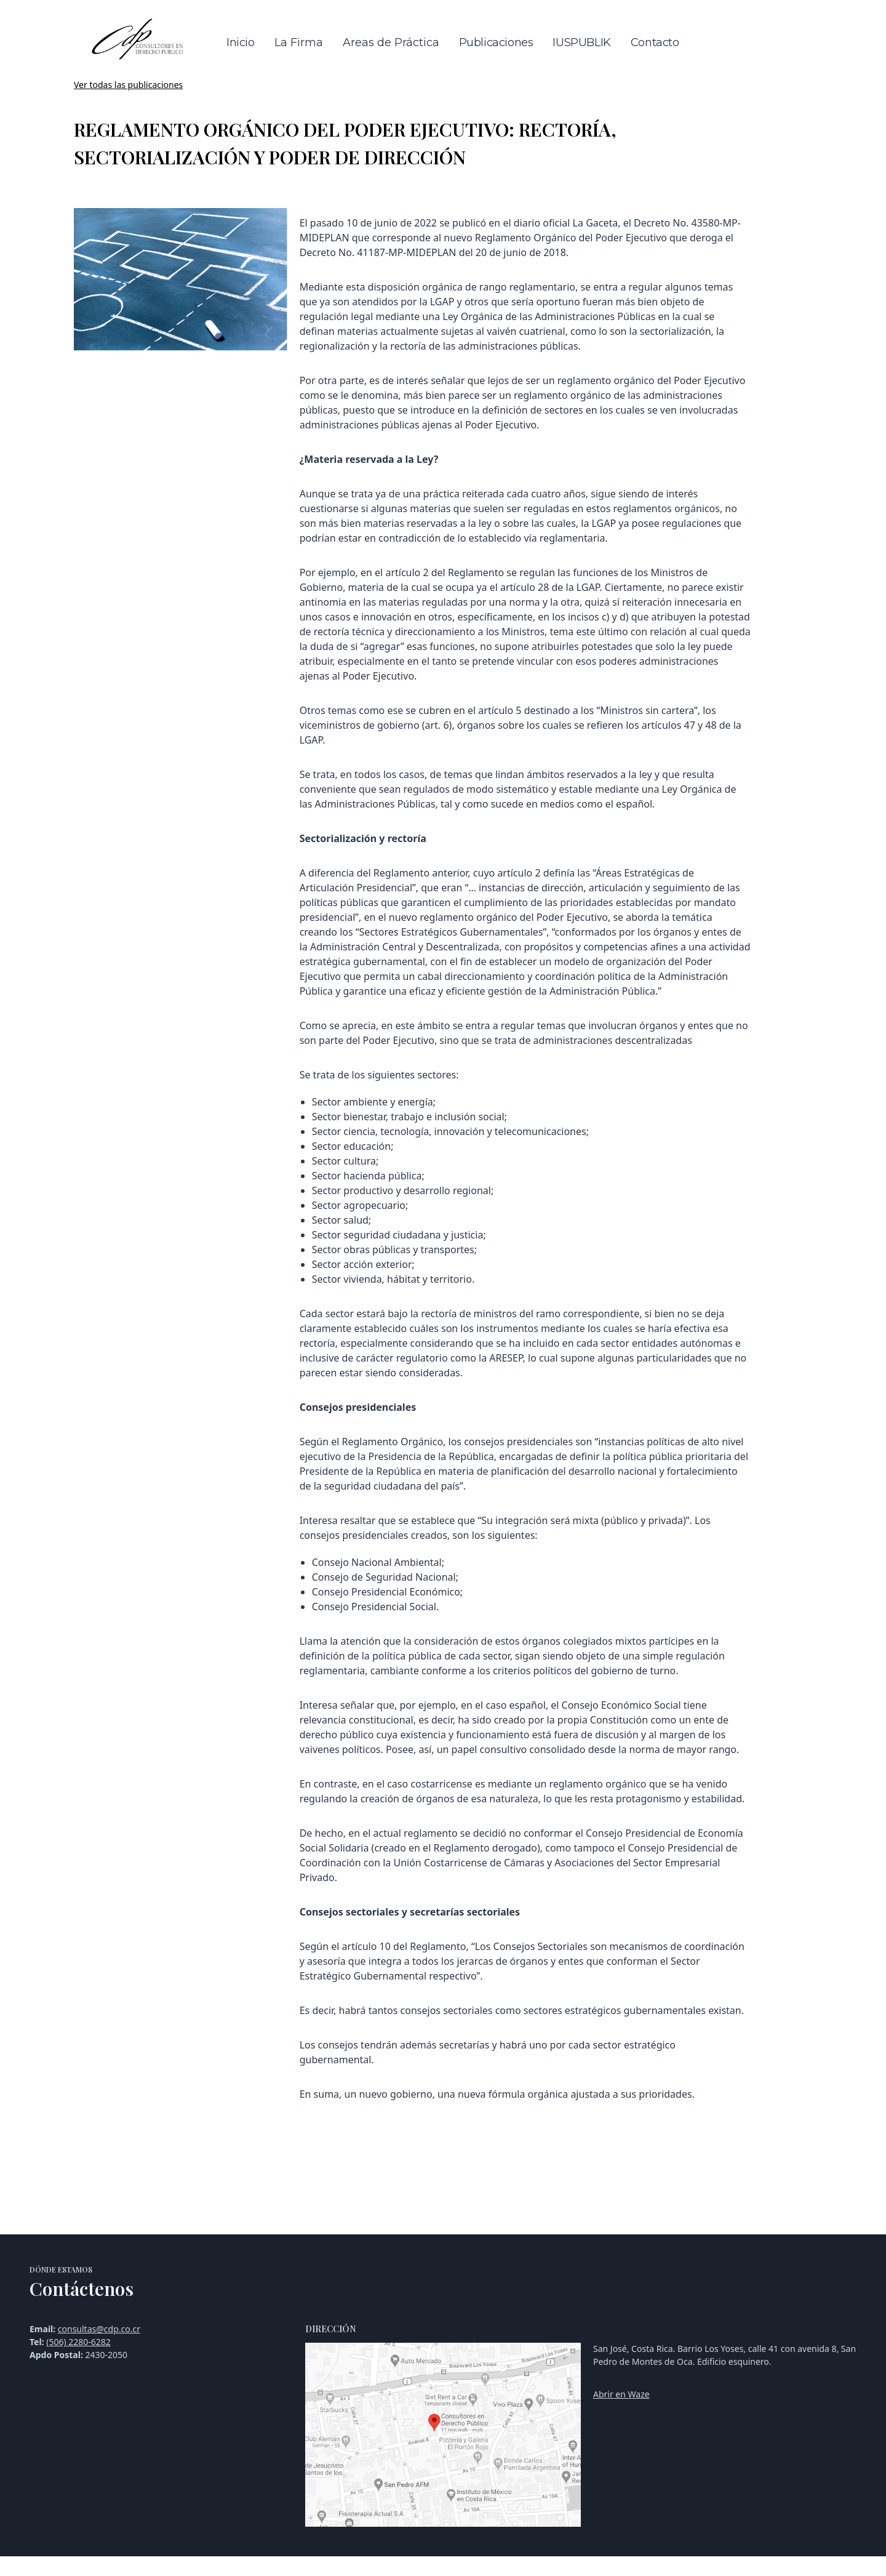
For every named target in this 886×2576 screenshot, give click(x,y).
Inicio (240, 42)
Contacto (655, 42)
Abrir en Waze (621, 2394)
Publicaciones (496, 42)
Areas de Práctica (391, 42)
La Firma (298, 42)
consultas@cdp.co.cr (99, 2329)
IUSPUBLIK (581, 42)
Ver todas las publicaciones (128, 84)
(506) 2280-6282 (78, 2342)
